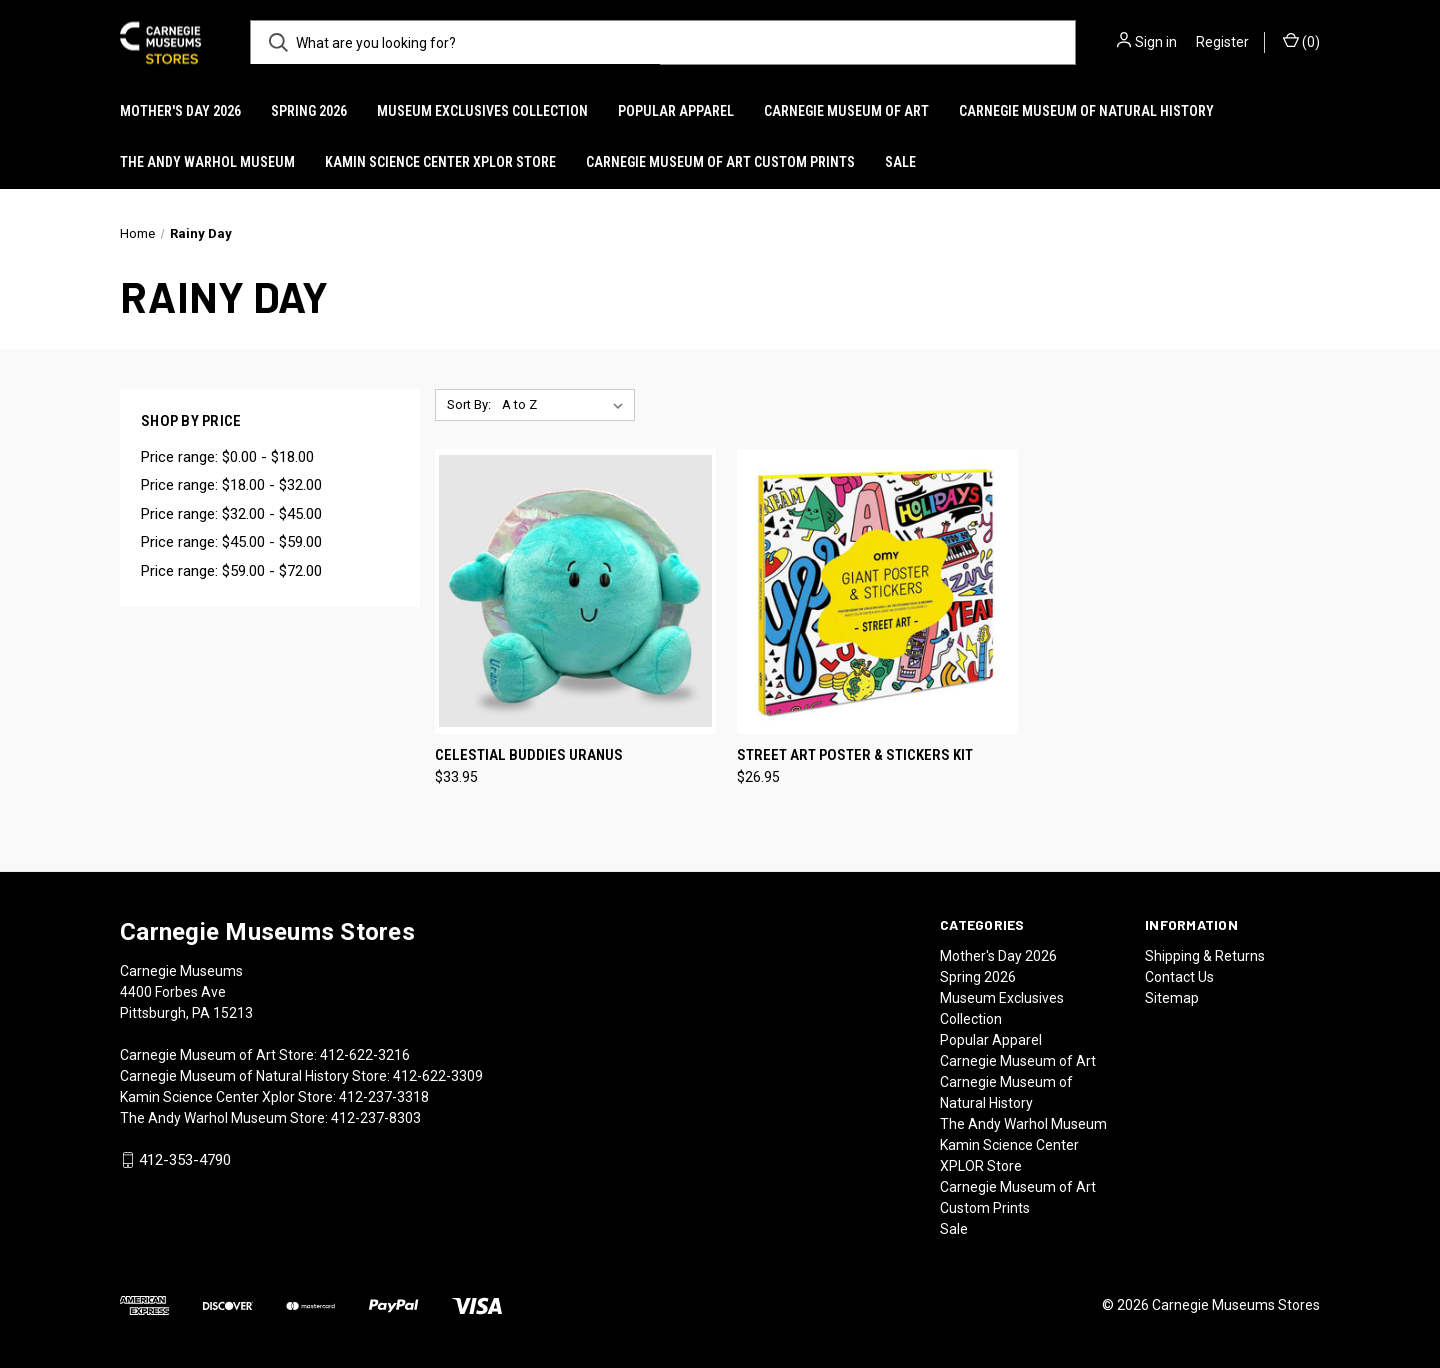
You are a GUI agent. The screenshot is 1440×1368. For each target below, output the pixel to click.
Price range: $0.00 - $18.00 (227, 457)
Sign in (1156, 42)
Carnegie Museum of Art (846, 111)
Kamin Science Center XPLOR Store (440, 162)
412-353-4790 (185, 1160)
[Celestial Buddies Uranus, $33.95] (575, 591)
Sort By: (469, 404)
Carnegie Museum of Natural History (1086, 111)
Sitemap (1172, 998)
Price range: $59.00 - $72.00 (231, 571)
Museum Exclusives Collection (482, 111)
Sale (900, 162)
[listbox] (566, 405)
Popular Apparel (676, 111)
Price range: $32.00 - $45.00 (231, 514)
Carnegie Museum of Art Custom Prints (720, 162)
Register (1222, 42)
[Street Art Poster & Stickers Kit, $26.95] (877, 591)
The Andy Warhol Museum (207, 162)
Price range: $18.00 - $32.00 (231, 485)
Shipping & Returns (1205, 956)
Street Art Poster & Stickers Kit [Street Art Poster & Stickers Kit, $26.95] (855, 755)
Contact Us (1179, 977)
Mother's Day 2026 (180, 111)
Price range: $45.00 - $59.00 (231, 542)
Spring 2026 (309, 111)
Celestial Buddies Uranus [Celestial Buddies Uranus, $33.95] (529, 755)
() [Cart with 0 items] (1301, 41)
